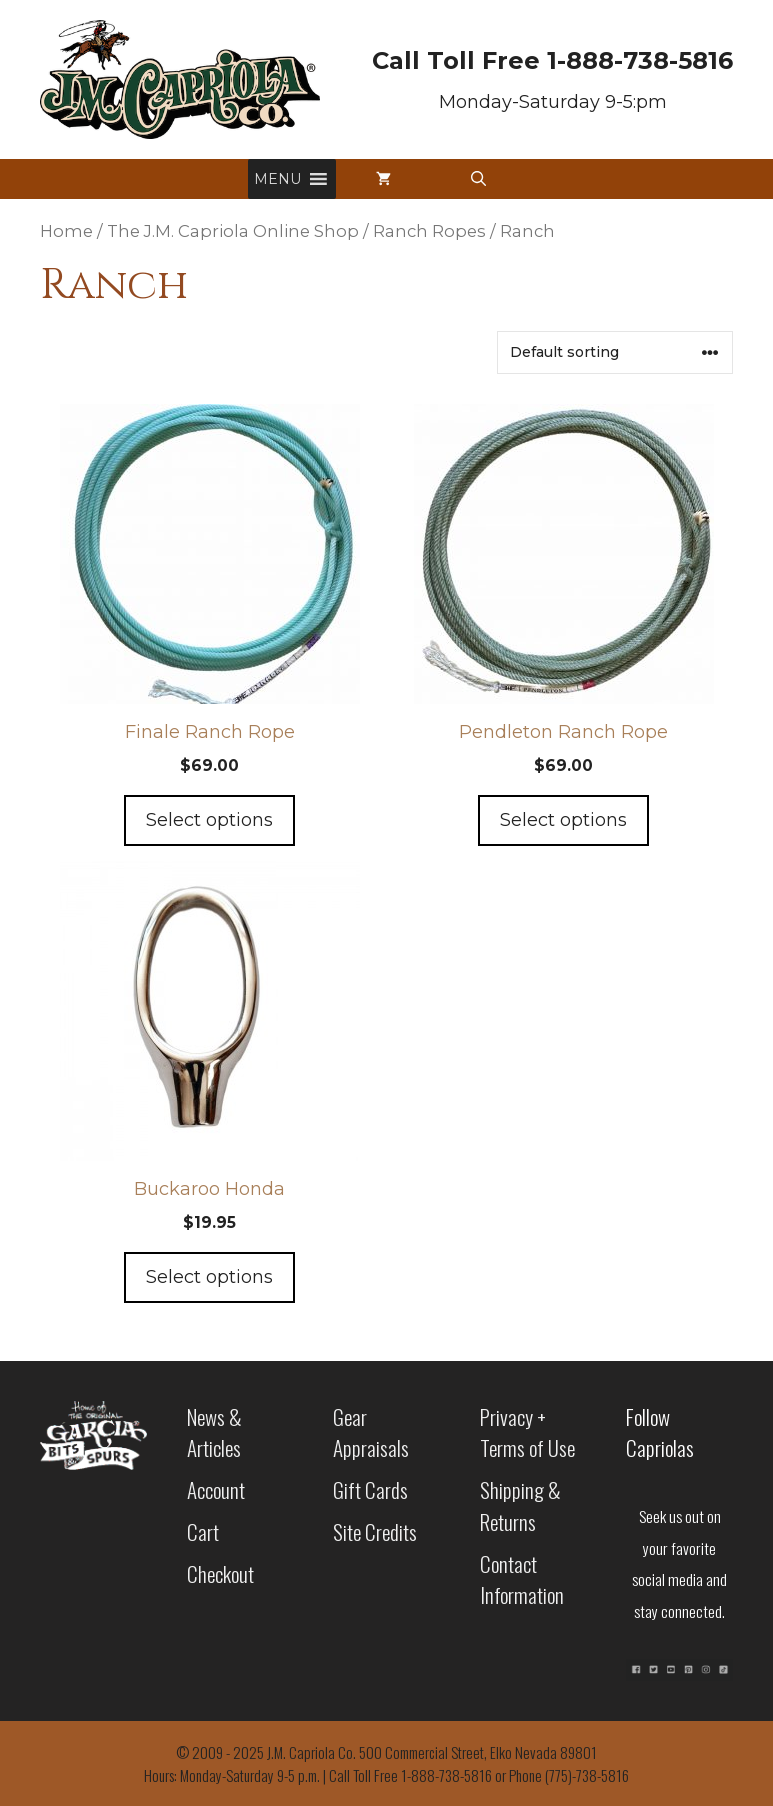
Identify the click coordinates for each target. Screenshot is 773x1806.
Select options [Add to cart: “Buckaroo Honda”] (209, 1277)
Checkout (220, 1573)
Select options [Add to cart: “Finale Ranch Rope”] (209, 820)
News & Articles (214, 1432)
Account (216, 1489)
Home (66, 231)
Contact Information (522, 1579)
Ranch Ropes (429, 231)
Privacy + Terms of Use (527, 1432)
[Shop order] (615, 352)
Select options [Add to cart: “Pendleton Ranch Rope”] (563, 820)
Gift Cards (370, 1489)
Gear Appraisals (371, 1432)
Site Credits (375, 1531)
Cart (203, 1531)
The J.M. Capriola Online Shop (233, 231)
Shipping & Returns (520, 1505)
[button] (277, 179)
